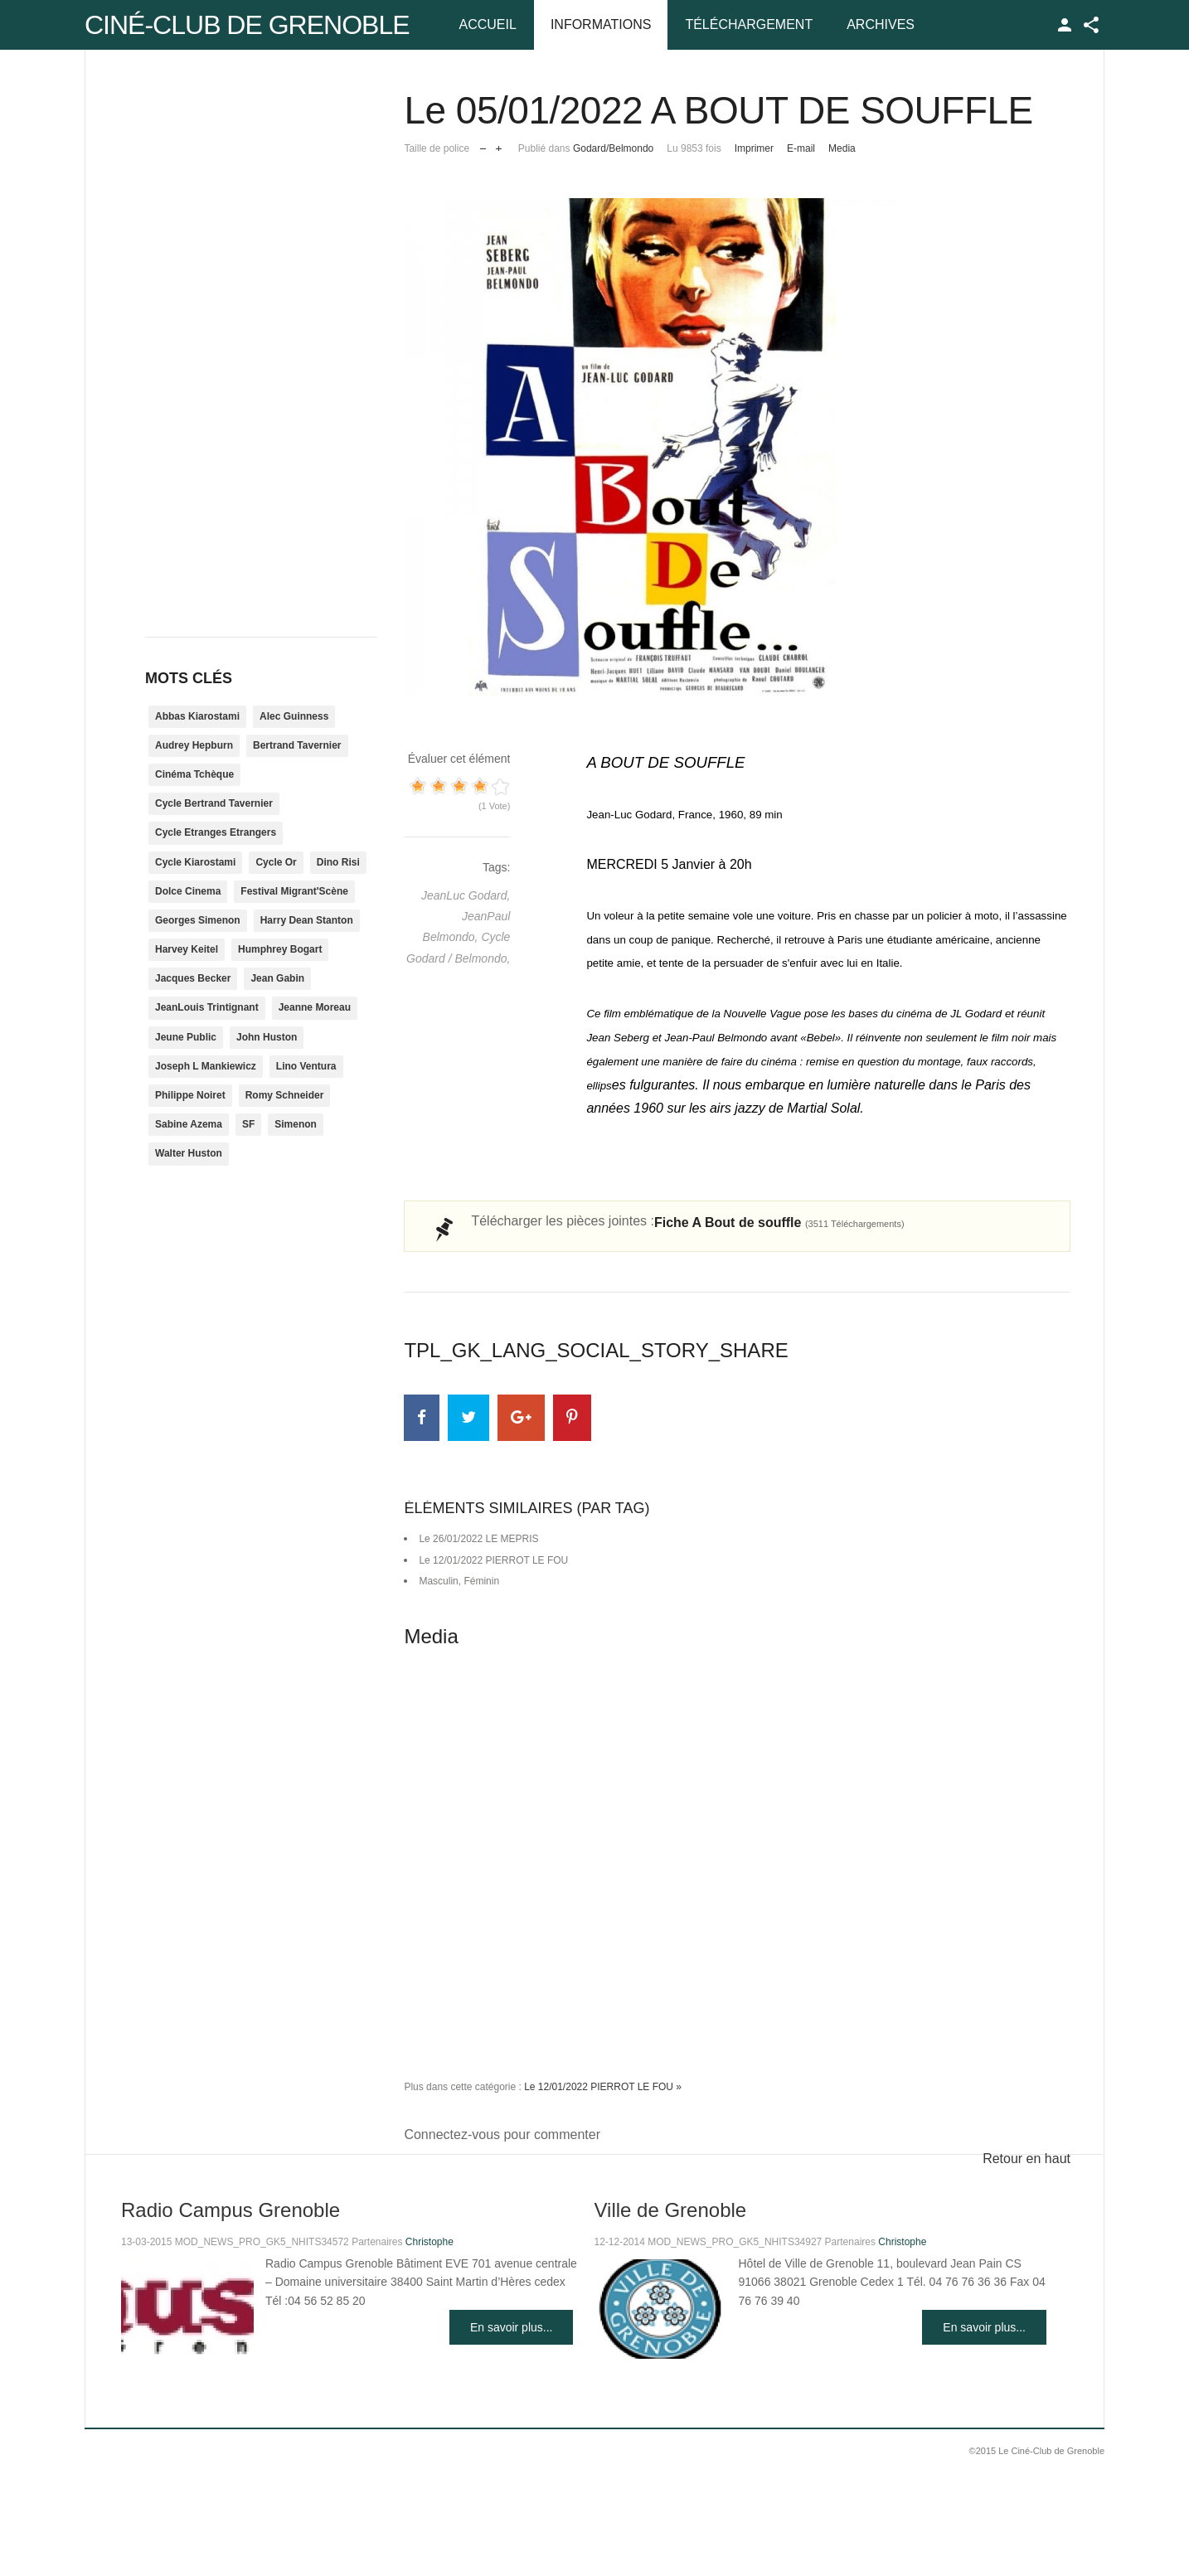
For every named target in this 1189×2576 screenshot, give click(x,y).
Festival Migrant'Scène (294, 891)
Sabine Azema (188, 1124)
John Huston (266, 1037)
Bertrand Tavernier (297, 745)
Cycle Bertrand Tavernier (214, 803)
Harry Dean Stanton (306, 920)
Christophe (429, 2242)
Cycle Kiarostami (195, 862)
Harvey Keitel (186, 949)
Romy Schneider (284, 1095)
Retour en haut (1026, 2159)
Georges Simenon (197, 920)
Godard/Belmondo (613, 148)
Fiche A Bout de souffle (779, 1222)
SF (248, 1124)
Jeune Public (185, 1037)
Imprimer (754, 148)
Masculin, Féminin (459, 1581)
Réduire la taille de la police (483, 144)
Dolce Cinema (188, 891)
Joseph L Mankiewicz (205, 1066)
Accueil (488, 24)
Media (842, 148)
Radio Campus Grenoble (230, 2210)
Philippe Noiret (190, 1095)
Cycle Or (275, 862)
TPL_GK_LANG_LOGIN (1064, 25)
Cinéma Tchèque (194, 774)
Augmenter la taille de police (499, 144)
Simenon (295, 1124)
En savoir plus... (511, 2327)
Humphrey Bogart (280, 949)
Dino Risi (338, 862)
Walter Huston (188, 1153)
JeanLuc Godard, (465, 895)
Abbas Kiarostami (197, 716)
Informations (601, 24)
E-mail (801, 148)
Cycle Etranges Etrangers (215, 832)
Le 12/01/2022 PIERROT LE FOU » (603, 2087)
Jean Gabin (277, 978)
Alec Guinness (294, 716)
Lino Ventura (306, 1066)
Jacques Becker (193, 978)
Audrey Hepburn (194, 745)
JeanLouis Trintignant (207, 1007)
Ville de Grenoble (670, 2210)
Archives (881, 24)
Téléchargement (749, 24)
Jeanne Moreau (315, 1007)
